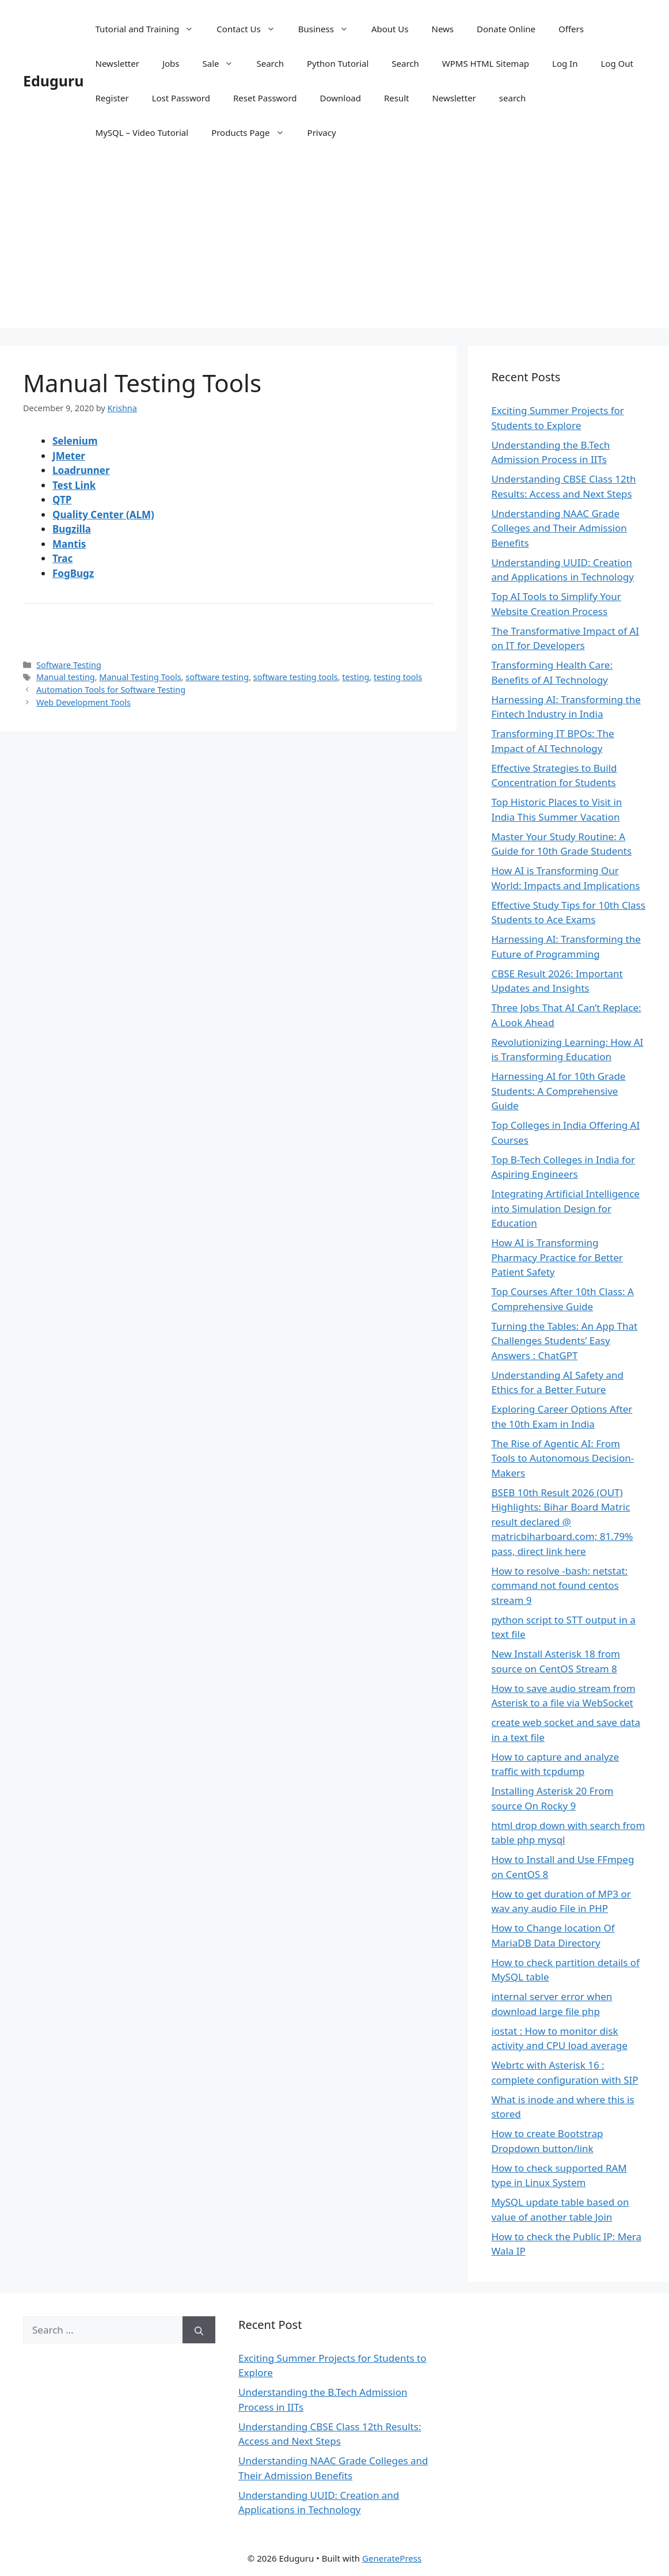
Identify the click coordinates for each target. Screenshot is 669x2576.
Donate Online (506, 29)
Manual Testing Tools (140, 676)
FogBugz (73, 573)
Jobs (171, 63)
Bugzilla (71, 529)
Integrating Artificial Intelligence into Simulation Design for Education (565, 1208)
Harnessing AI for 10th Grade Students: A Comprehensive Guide (558, 1090)
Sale (223, 63)
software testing (217, 676)
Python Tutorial (337, 63)
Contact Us (251, 29)
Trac (62, 558)
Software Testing (68, 664)
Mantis (69, 544)
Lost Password (181, 98)
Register (112, 98)
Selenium (75, 440)
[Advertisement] (334, 247)
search (512, 98)
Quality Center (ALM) (103, 514)
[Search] (199, 2330)
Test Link (74, 485)
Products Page (253, 132)
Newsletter (117, 63)
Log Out (616, 63)
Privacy (321, 132)
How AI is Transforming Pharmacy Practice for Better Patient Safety (556, 1257)
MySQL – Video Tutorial (142, 132)
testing (355, 676)
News (443, 29)
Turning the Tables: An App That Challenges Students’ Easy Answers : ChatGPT (564, 1340)
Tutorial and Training (151, 29)
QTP (61, 499)
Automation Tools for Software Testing (110, 689)
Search (269, 63)
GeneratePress (391, 2558)
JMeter (68, 455)
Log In (564, 63)
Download (340, 98)
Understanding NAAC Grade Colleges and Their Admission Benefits (558, 528)
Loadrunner (81, 470)
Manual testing (65, 676)
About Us (390, 29)
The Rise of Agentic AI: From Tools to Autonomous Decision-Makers (562, 1458)
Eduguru (53, 80)
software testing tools (295, 676)
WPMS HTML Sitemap (485, 63)
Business (329, 29)
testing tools (398, 676)
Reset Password (265, 98)
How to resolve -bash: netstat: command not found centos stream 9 (559, 1585)
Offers (571, 29)
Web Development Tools (83, 702)
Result (396, 98)
